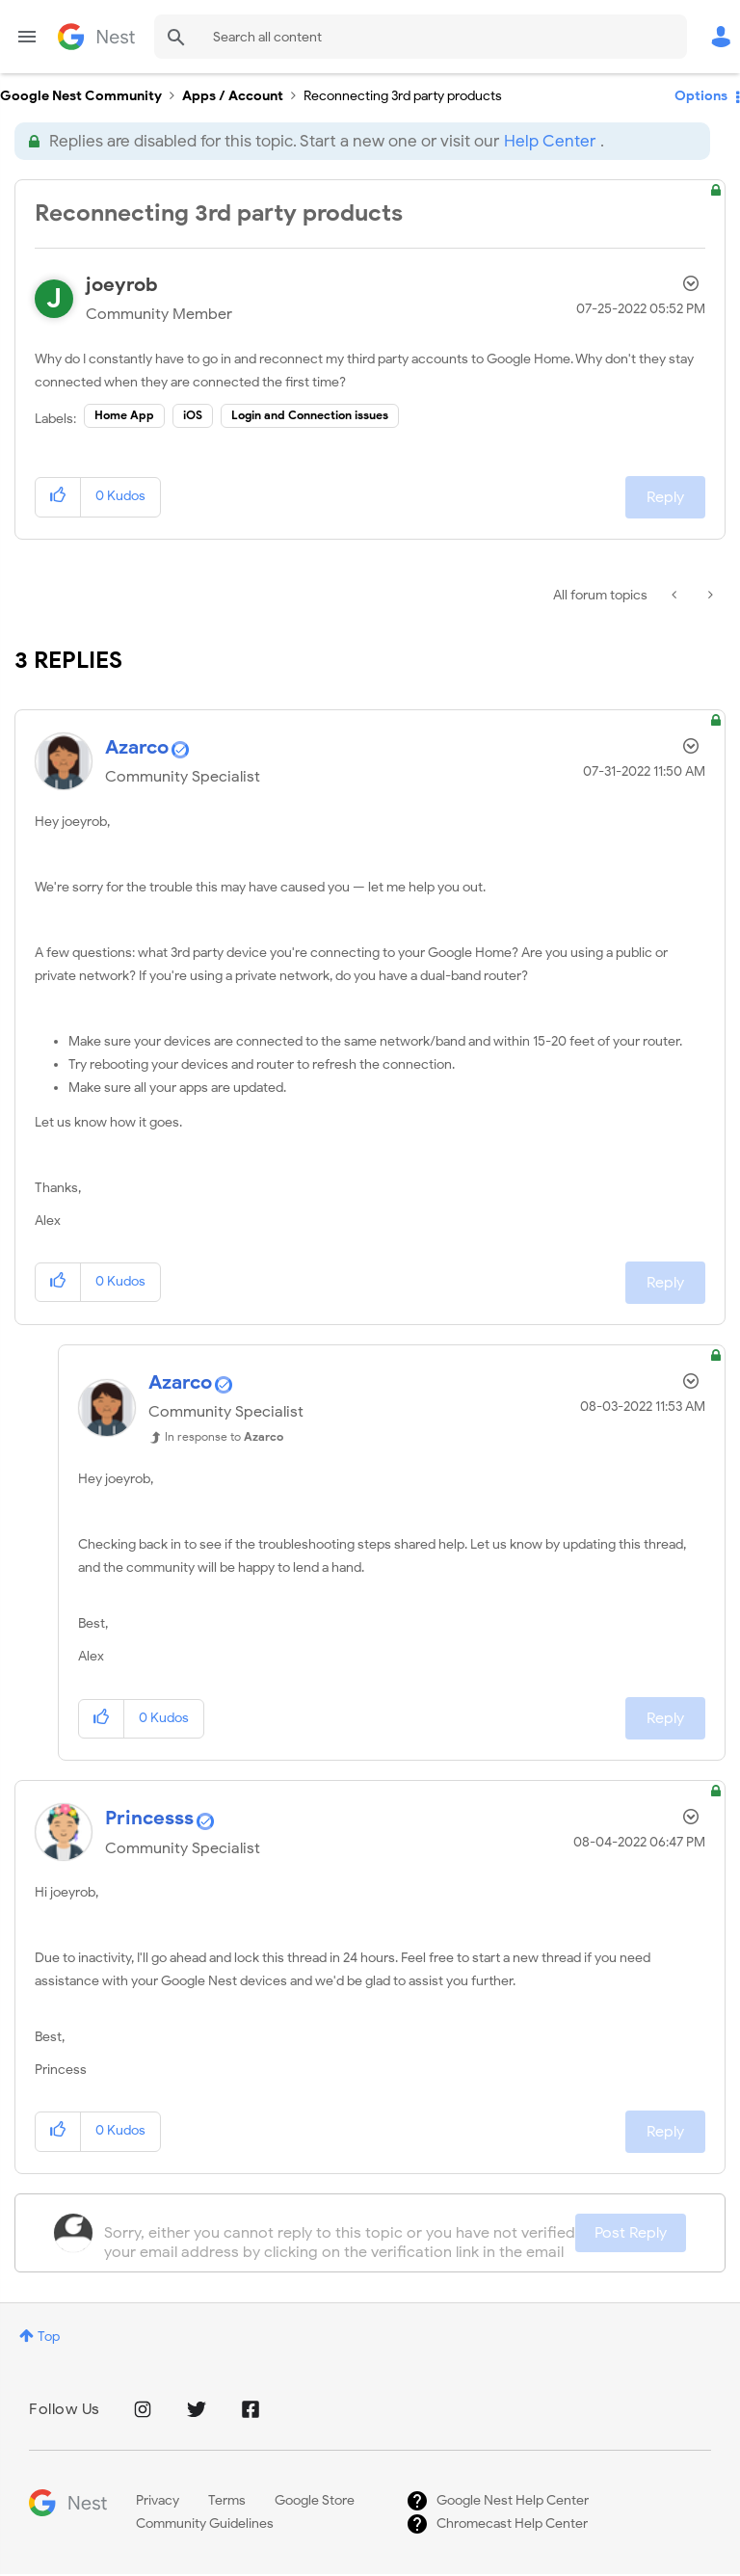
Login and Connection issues (309, 415)
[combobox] (420, 36)
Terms (227, 2500)
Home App (124, 415)
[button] (58, 497)
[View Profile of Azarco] (137, 747)
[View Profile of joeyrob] (122, 285)
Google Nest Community (96, 37)
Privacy (157, 2500)
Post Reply (631, 2233)
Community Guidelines (205, 2523)
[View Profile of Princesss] (149, 1818)
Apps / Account (232, 96)
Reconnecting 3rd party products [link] (403, 96)
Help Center (549, 141)
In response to (224, 1436)
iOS (192, 415)
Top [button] (49, 2336)
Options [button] (700, 96)
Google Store (315, 2500)
